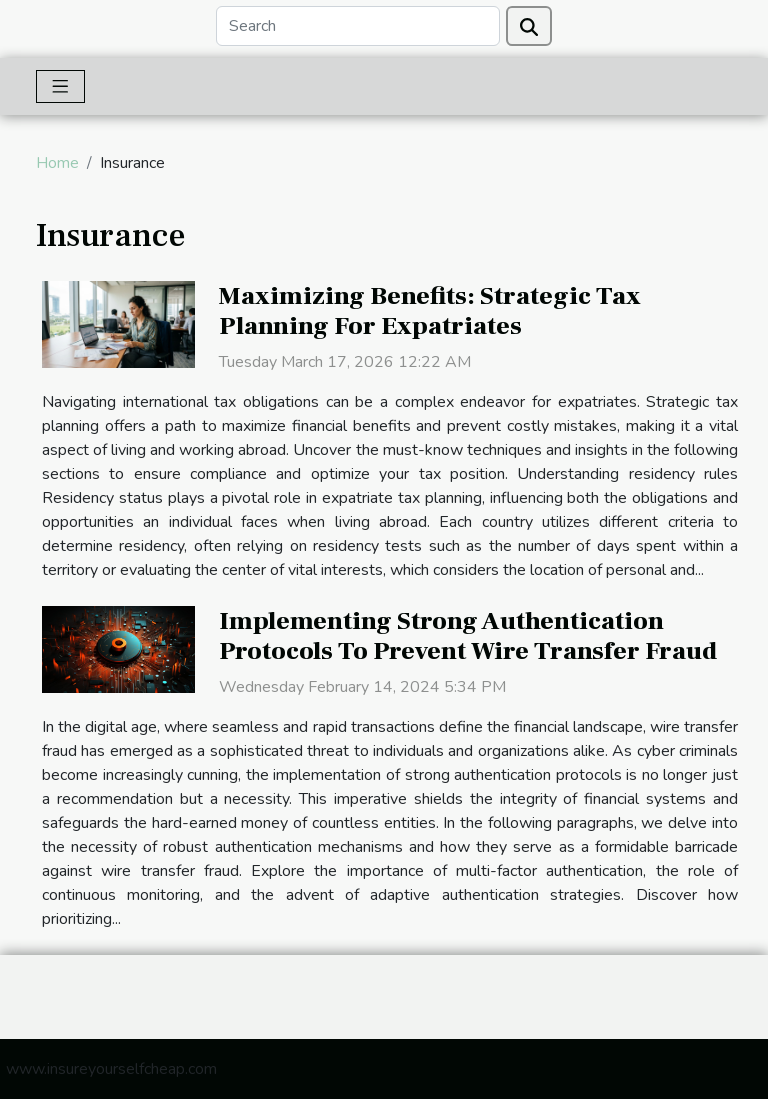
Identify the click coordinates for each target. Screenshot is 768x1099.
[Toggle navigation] (60, 86)
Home (57, 163)
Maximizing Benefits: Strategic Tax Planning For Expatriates (430, 311)
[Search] (358, 26)
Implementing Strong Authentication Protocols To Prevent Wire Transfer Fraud (468, 636)
